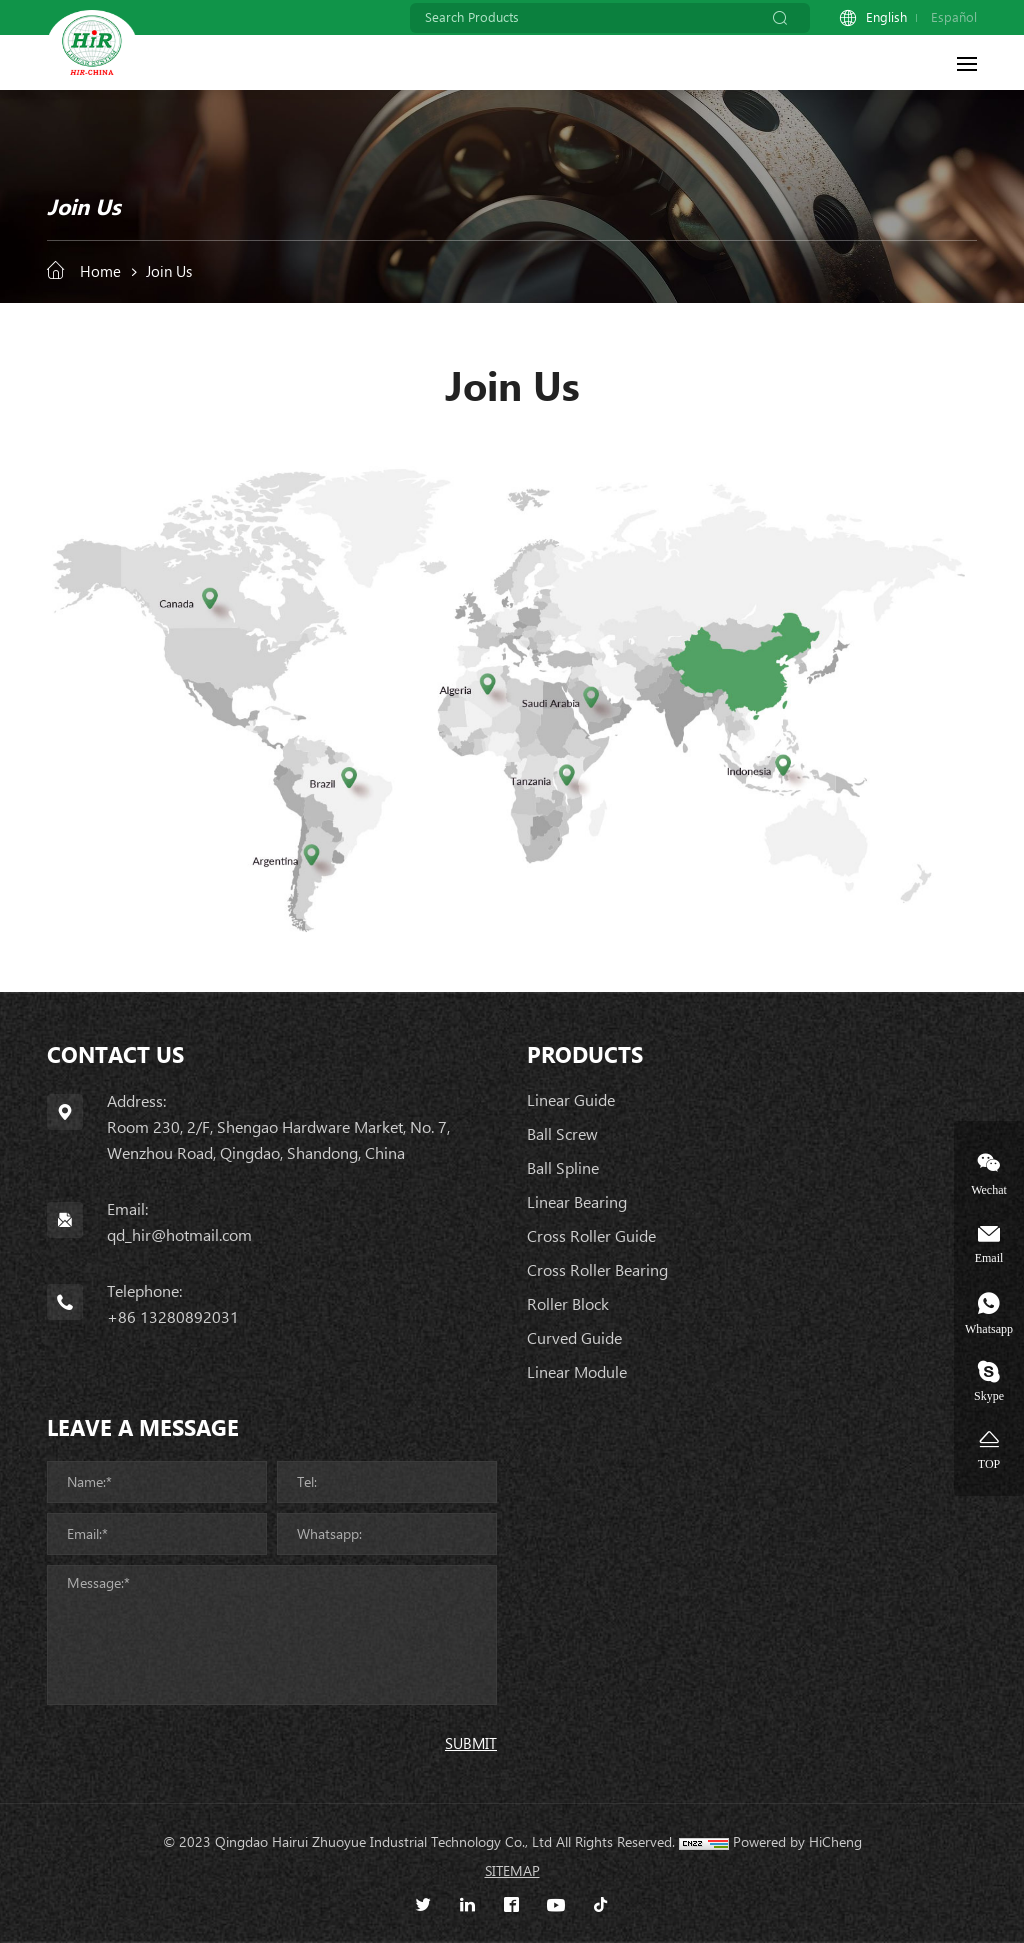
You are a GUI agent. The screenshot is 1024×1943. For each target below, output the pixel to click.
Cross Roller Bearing (597, 1270)
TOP (989, 1463)
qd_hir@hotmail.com (179, 1235)
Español (954, 17)
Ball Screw (562, 1134)
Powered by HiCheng (797, 1842)
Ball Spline (563, 1168)
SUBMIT (471, 1744)
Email (989, 1257)
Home (100, 272)
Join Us (169, 272)
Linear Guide (571, 1100)
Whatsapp (989, 1328)
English (886, 17)
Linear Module (577, 1372)
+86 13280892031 (173, 1317)
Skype (989, 1395)
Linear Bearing (577, 1202)
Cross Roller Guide (591, 1236)
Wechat (989, 1189)
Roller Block (568, 1304)
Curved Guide (574, 1338)
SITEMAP (512, 1871)
